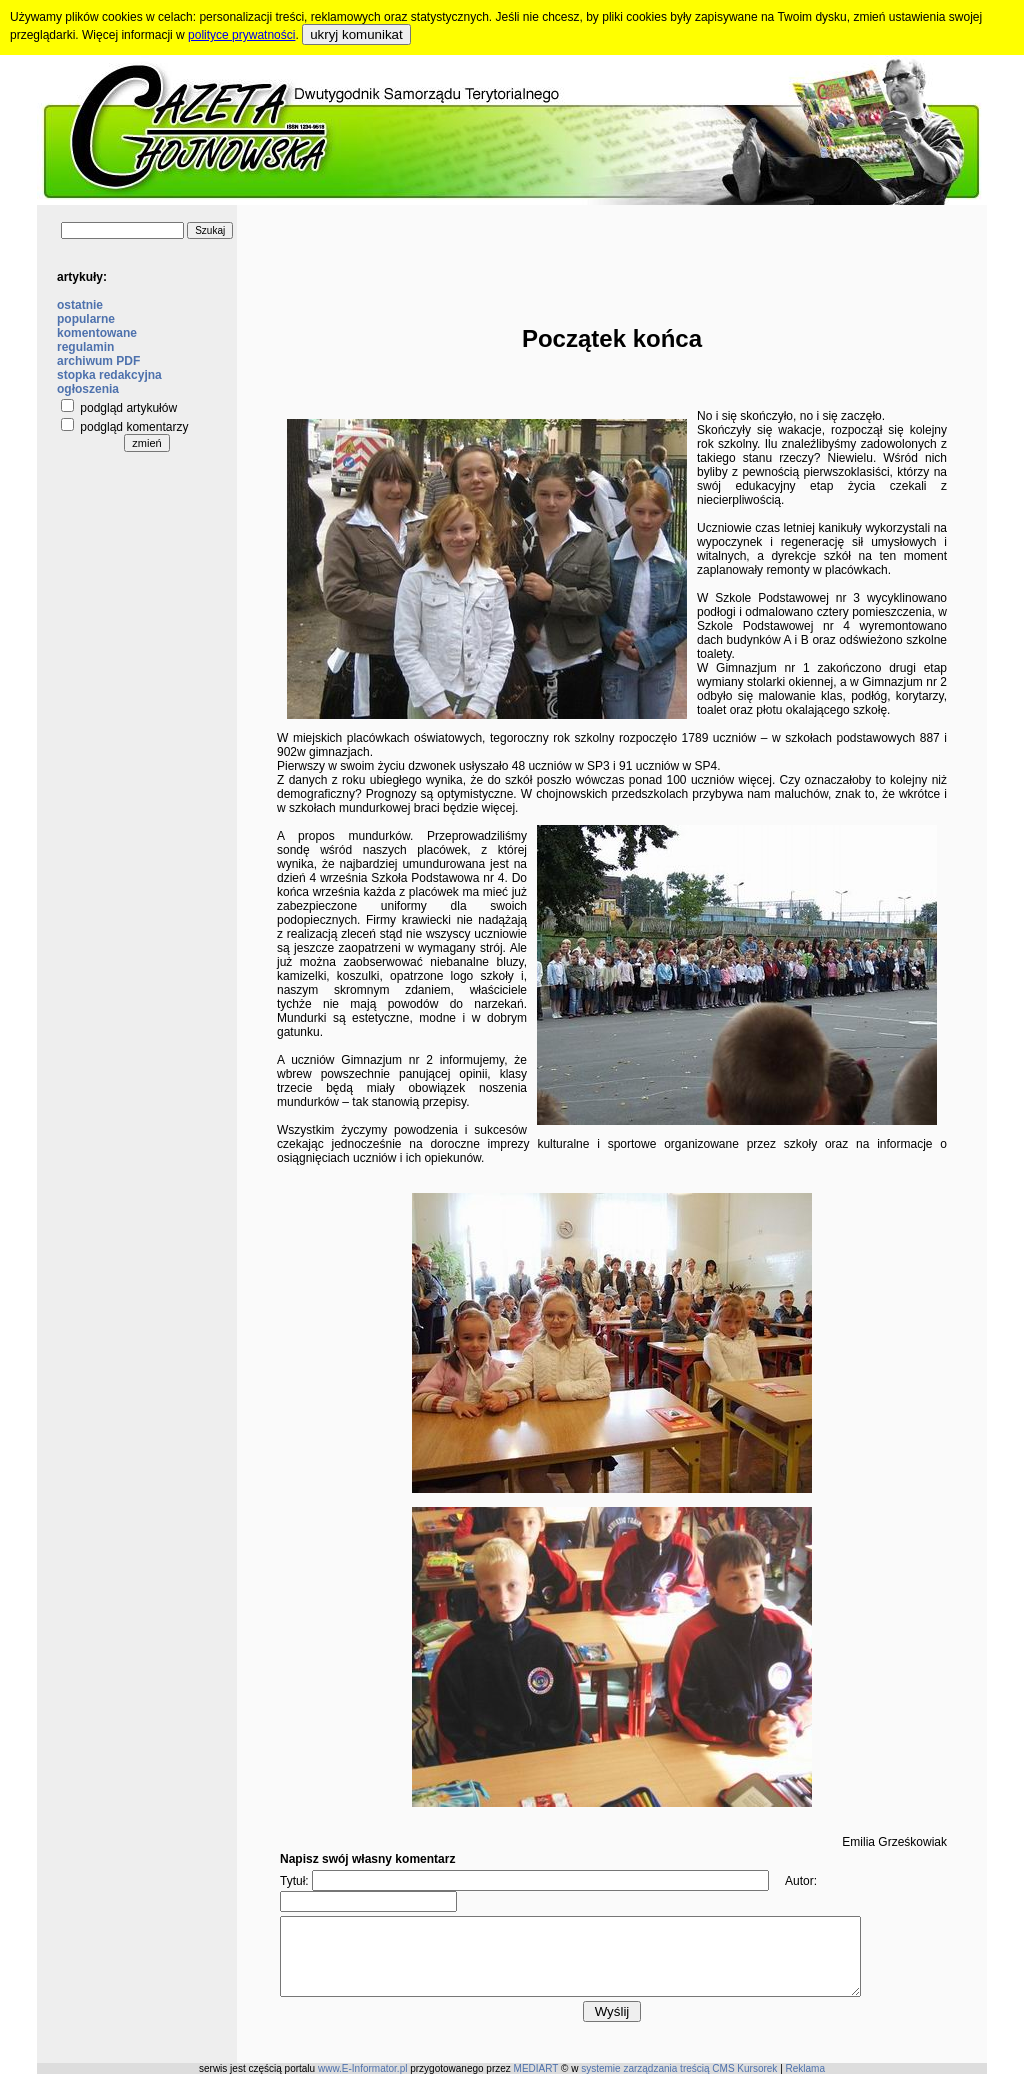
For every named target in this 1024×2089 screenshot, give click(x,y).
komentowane (97, 333)
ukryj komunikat (356, 34)
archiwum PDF (98, 361)
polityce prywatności (241, 35)
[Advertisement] (612, 250)
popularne (86, 319)
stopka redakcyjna (109, 375)
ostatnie (80, 305)
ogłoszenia (88, 389)
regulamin (85, 347)
